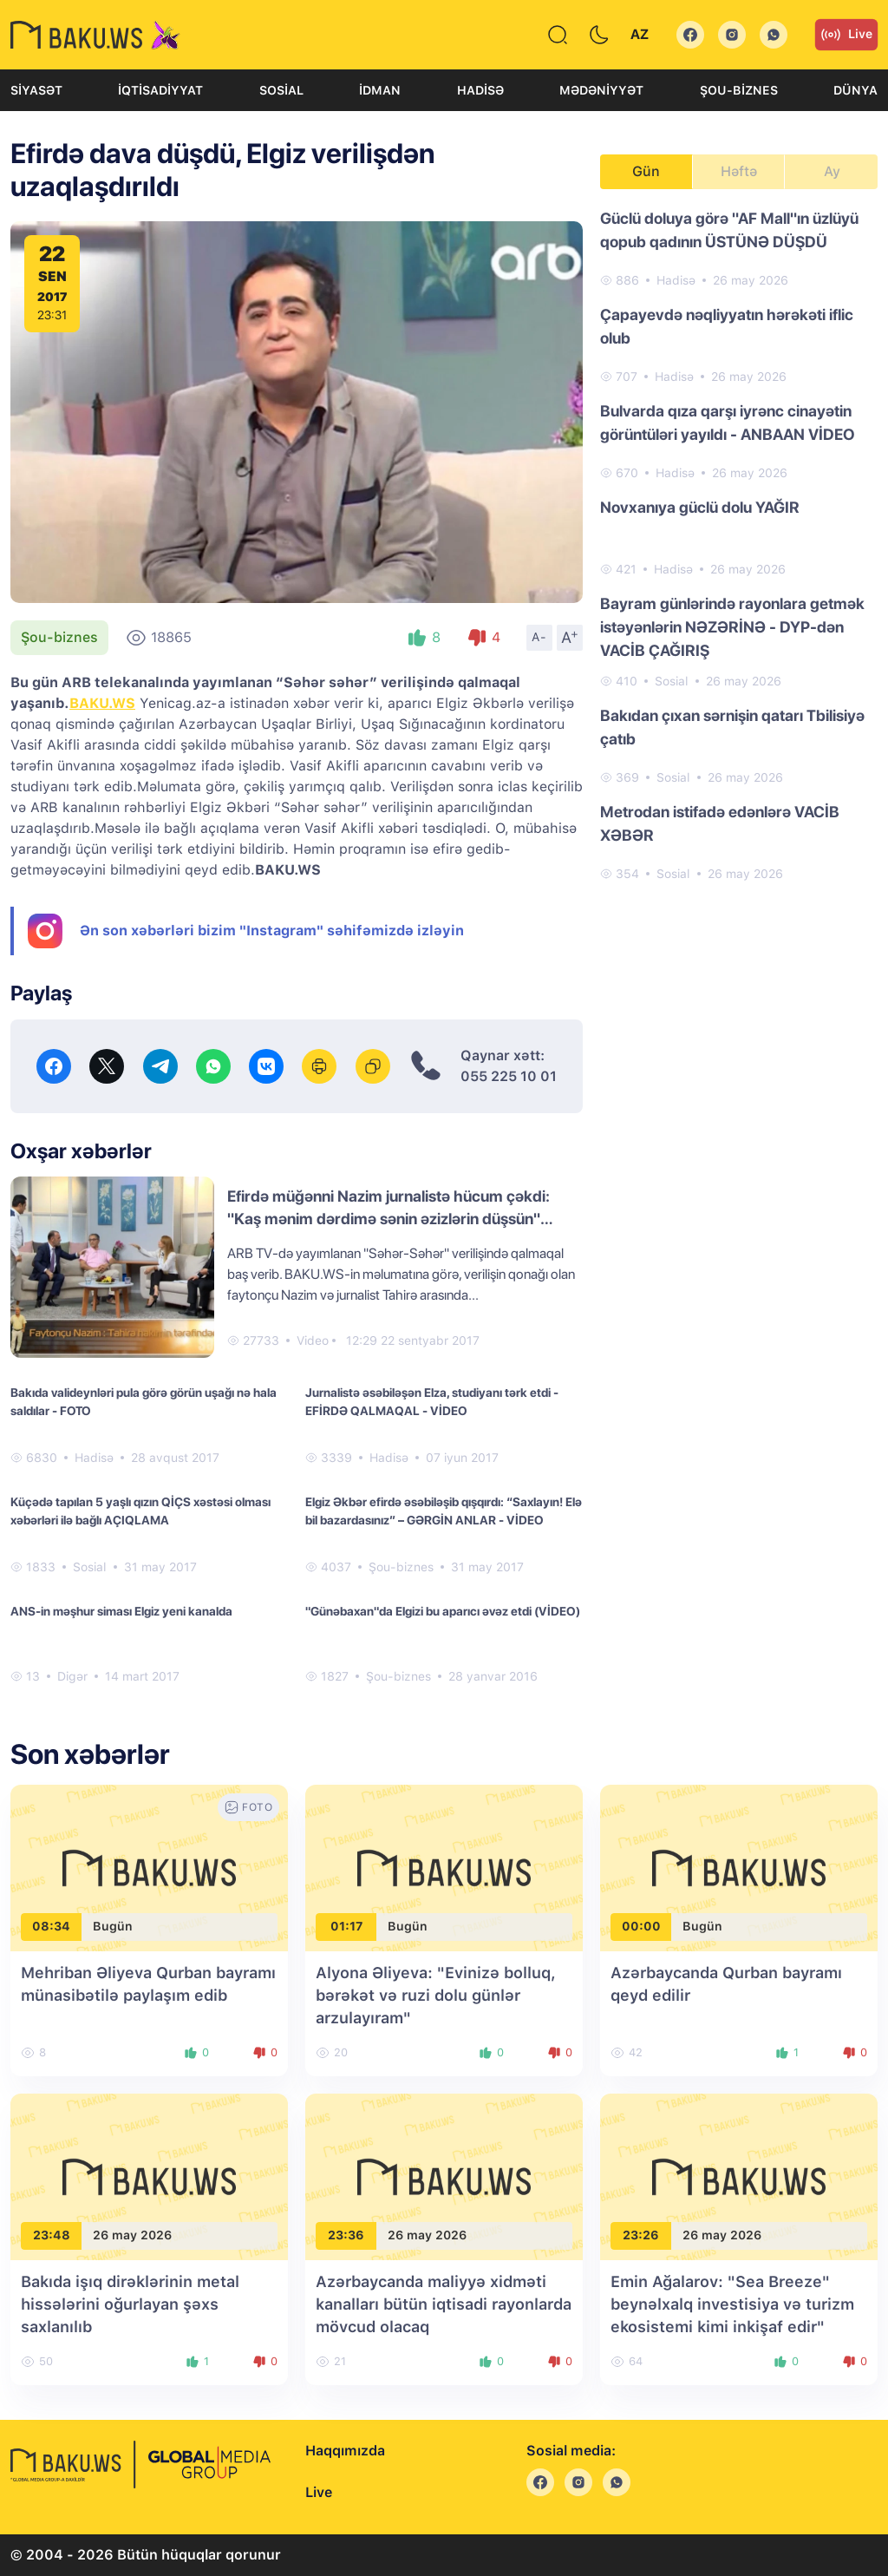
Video (313, 1340)
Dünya (855, 90)
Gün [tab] (646, 171)
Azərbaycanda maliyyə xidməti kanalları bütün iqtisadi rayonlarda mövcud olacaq (443, 2304)
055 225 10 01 (508, 1076)
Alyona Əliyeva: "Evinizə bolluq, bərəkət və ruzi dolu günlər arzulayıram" (436, 1995)
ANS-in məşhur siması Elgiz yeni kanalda (121, 1611)
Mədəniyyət (601, 90)
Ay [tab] (832, 171)
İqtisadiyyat (160, 90)
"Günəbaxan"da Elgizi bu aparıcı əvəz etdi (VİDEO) (442, 1611)
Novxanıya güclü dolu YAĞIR (700, 507)
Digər (72, 1676)
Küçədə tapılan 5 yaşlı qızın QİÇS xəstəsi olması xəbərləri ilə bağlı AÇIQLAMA (140, 1511)
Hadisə (480, 90)
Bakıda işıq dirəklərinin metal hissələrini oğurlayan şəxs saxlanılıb (130, 2304)
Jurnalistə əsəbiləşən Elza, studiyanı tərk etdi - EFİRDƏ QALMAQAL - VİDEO (431, 1402)
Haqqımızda (345, 2450)
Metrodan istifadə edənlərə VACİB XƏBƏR (719, 823)
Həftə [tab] (739, 171)
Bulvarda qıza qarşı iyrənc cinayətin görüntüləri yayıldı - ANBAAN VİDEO (727, 422)
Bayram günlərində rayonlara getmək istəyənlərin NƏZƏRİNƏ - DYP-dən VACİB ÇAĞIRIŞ (732, 626)
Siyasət (36, 90)
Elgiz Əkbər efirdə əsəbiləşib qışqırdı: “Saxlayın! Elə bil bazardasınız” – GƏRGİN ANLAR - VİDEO (443, 1511)
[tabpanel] (739, 544)
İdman (380, 90)
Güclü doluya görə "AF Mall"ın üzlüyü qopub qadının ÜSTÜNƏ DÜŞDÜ (729, 230)
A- (539, 637)
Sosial (281, 90)
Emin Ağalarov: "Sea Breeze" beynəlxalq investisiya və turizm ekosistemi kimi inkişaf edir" (732, 2304)
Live (846, 34)
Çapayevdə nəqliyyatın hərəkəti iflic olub (726, 326)
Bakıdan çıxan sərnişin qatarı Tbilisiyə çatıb (732, 727)
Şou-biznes (739, 90)
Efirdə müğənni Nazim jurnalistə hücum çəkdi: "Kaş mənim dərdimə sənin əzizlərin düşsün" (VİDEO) (388, 1218)
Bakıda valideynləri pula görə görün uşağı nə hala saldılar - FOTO (143, 1402)
